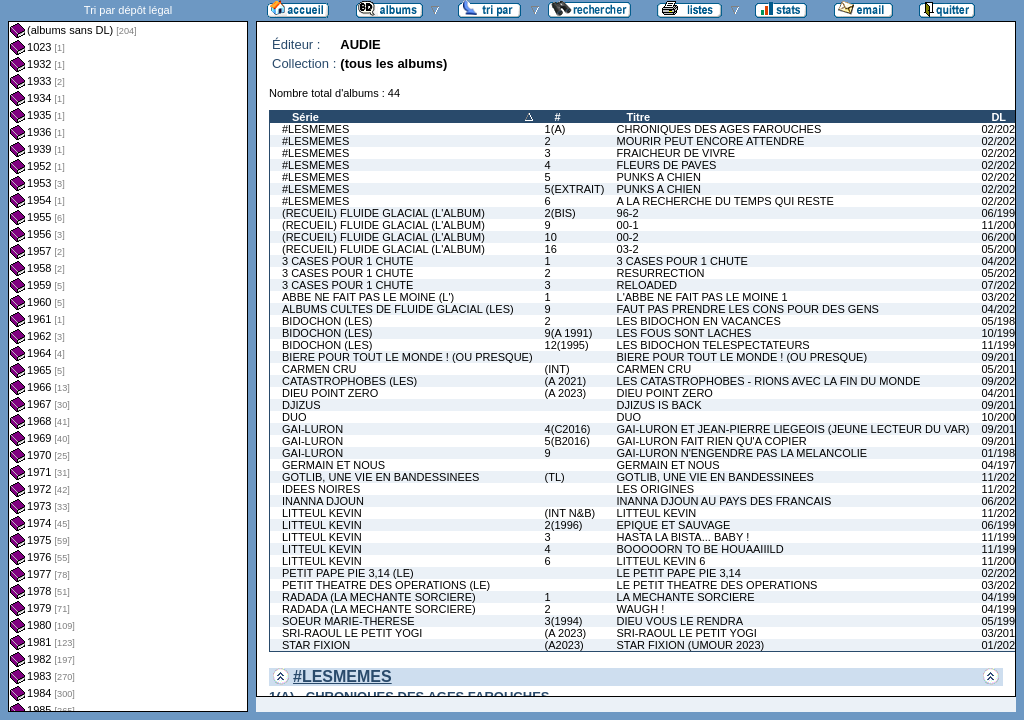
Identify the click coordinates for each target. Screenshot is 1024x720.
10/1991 (1001, 333)
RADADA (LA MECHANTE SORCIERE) (379, 597)
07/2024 (1001, 285)
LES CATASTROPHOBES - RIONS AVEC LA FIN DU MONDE (769, 381)
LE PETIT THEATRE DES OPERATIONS (717, 585)
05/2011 (1001, 369)
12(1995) (567, 345)
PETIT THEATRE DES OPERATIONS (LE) (386, 585)
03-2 (628, 249)
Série (305, 117)
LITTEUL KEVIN (322, 513)
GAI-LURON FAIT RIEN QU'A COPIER (712, 441)
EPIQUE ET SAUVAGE (674, 525)
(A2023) (564, 645)
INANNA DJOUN (323, 501)
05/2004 (1001, 249)
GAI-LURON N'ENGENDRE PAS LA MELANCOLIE (742, 453)
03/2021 (1001, 585)
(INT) (557, 369)
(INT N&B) (570, 513)
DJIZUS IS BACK (659, 405)
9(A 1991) (569, 333)
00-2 (628, 237)
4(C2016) (568, 429)
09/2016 (1001, 357)
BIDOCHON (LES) (327, 321)
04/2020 (1001, 261)
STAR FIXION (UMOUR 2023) (691, 645)
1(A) (555, 129)
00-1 (628, 225)
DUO (294, 417)
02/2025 (1001, 177)
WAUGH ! (641, 609)
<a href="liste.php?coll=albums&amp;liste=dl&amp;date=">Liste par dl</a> (128, 356)
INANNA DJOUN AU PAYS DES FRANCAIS (724, 501)
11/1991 (1001, 345)
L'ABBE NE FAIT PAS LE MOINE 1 (702, 297)
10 (551, 237)
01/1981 (1001, 453)
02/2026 (1001, 201)
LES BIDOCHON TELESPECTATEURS (713, 345)
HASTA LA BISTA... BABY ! (683, 537)
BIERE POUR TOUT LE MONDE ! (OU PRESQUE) (407, 357)
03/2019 (1001, 633)
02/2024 (1001, 165)
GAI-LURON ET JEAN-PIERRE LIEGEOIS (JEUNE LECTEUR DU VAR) (793, 429)
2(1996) (564, 525)
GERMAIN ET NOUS (333, 465)
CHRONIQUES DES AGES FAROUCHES (719, 129)
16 (551, 249)
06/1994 (1001, 525)
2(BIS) (560, 213)
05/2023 (1001, 273)
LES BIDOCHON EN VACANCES (699, 321)
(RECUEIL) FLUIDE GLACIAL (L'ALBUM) (383, 213)
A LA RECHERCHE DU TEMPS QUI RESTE (725, 201)
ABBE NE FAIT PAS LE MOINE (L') (368, 297)
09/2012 (1001, 405)
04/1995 (1001, 609)
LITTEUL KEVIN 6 (661, 561)
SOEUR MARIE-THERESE (348, 621)
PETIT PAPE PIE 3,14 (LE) (348, 573)
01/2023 (1001, 645)
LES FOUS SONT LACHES (684, 333)
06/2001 (1001, 237)
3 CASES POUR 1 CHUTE (347, 261)
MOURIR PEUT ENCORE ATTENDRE (711, 141)
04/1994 (1001, 597)
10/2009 (1001, 417)
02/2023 (1001, 153)
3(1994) (564, 621)
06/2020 (1001, 501)
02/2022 (1001, 129)
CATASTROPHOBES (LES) (349, 381)
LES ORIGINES (656, 489)
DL (998, 117)
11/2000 (1001, 225)
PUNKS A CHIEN (659, 177)
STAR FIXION (316, 645)
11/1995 (1001, 537)
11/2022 (1001, 513)
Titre (639, 117)
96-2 (628, 213)
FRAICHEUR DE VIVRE (676, 153)
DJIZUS (301, 405)
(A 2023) (566, 393)
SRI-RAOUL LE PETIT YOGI (352, 633)
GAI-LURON (312, 429)
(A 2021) (566, 381)
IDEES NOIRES (321, 489)
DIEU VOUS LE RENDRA (680, 621)
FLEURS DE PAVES (667, 165)
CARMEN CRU (319, 369)
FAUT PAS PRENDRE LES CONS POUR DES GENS (748, 309)
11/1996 (1001, 549)
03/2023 (1001, 297)
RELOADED (647, 285)
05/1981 (1001, 321)
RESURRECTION (661, 273)
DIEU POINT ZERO (330, 393)
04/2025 (1001, 309)
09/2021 (1001, 381)
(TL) (555, 477)
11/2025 (1001, 477)
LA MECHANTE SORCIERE (686, 597)
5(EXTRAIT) (575, 189)
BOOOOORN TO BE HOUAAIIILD (700, 549)
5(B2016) (567, 441)
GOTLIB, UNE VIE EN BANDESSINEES (380, 477)
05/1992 (1001, 621)
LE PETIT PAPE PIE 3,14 (679, 573)
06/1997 (1001, 213)
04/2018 (1001, 393)
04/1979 (1001, 465)
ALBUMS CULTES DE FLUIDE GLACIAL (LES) (398, 309)
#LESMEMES (315, 129)
